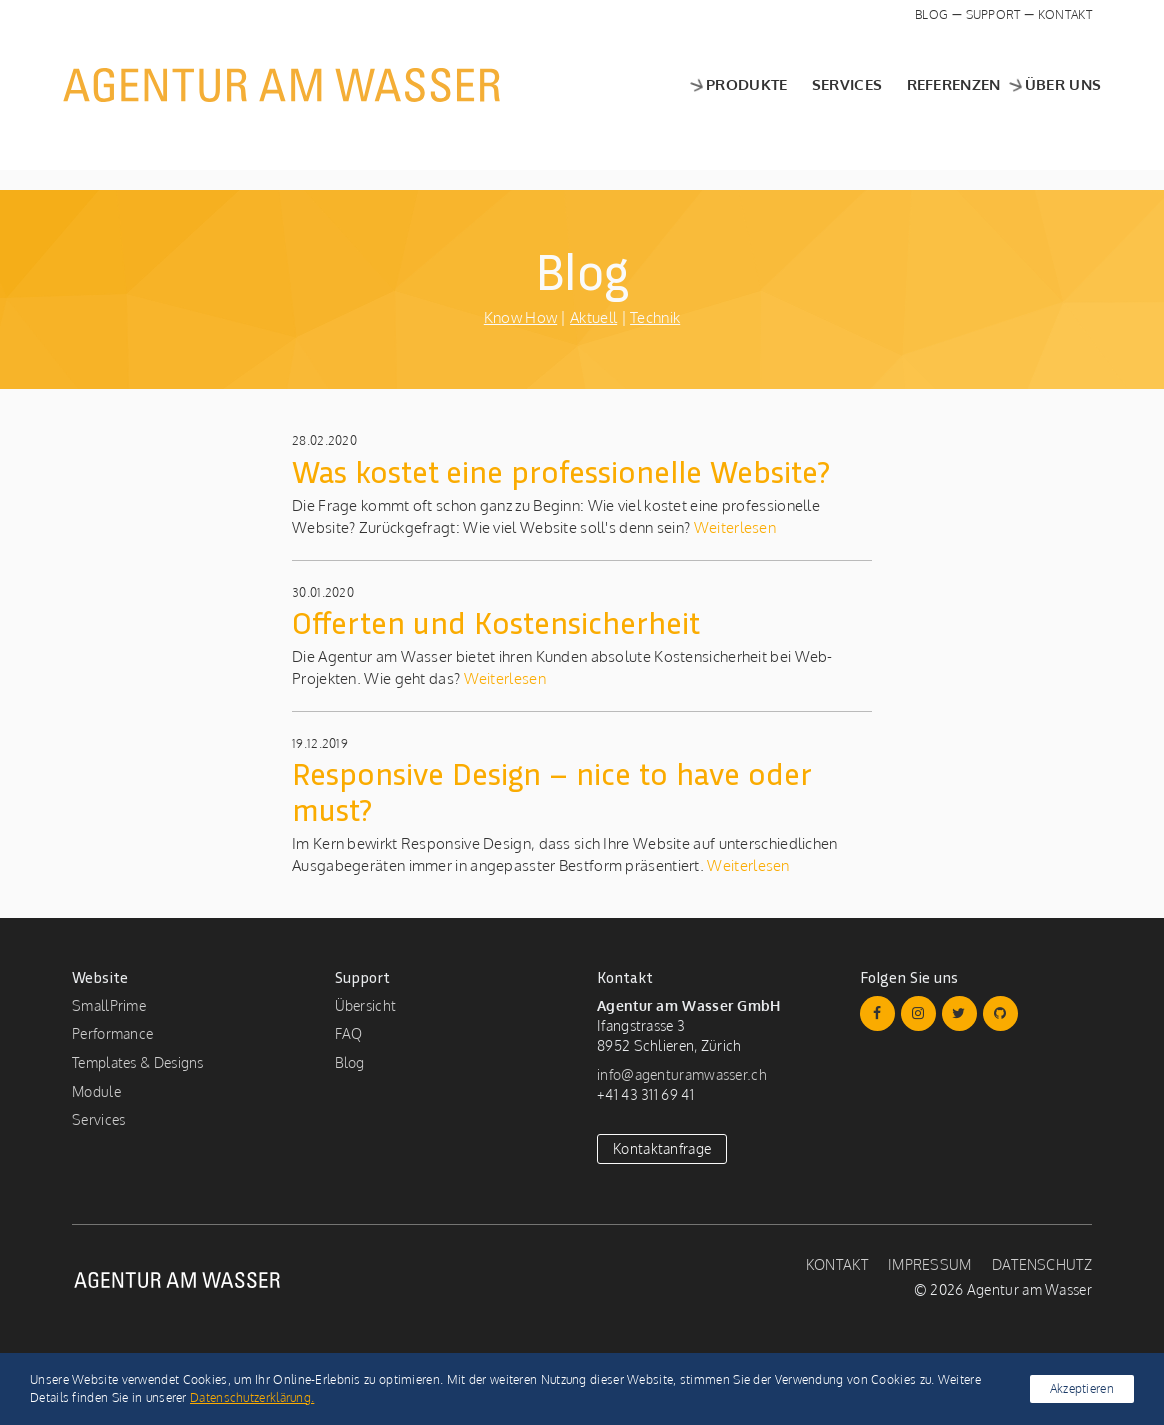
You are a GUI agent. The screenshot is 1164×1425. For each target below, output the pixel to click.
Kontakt (1065, 14)
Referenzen (944, 84)
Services (838, 84)
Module (96, 1091)
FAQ (349, 1033)
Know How (520, 317)
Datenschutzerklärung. (252, 1397)
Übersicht (366, 1005)
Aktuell (593, 317)
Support (993, 14)
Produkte (727, 84)
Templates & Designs (138, 1062)
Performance (112, 1033)
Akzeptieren (1082, 1388)
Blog (931, 14)
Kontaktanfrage (662, 1148)
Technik (655, 317)
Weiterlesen (733, 527)
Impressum (930, 1264)
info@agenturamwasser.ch (682, 1074)
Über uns (1044, 84)
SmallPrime (109, 1005)
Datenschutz (1042, 1264)
